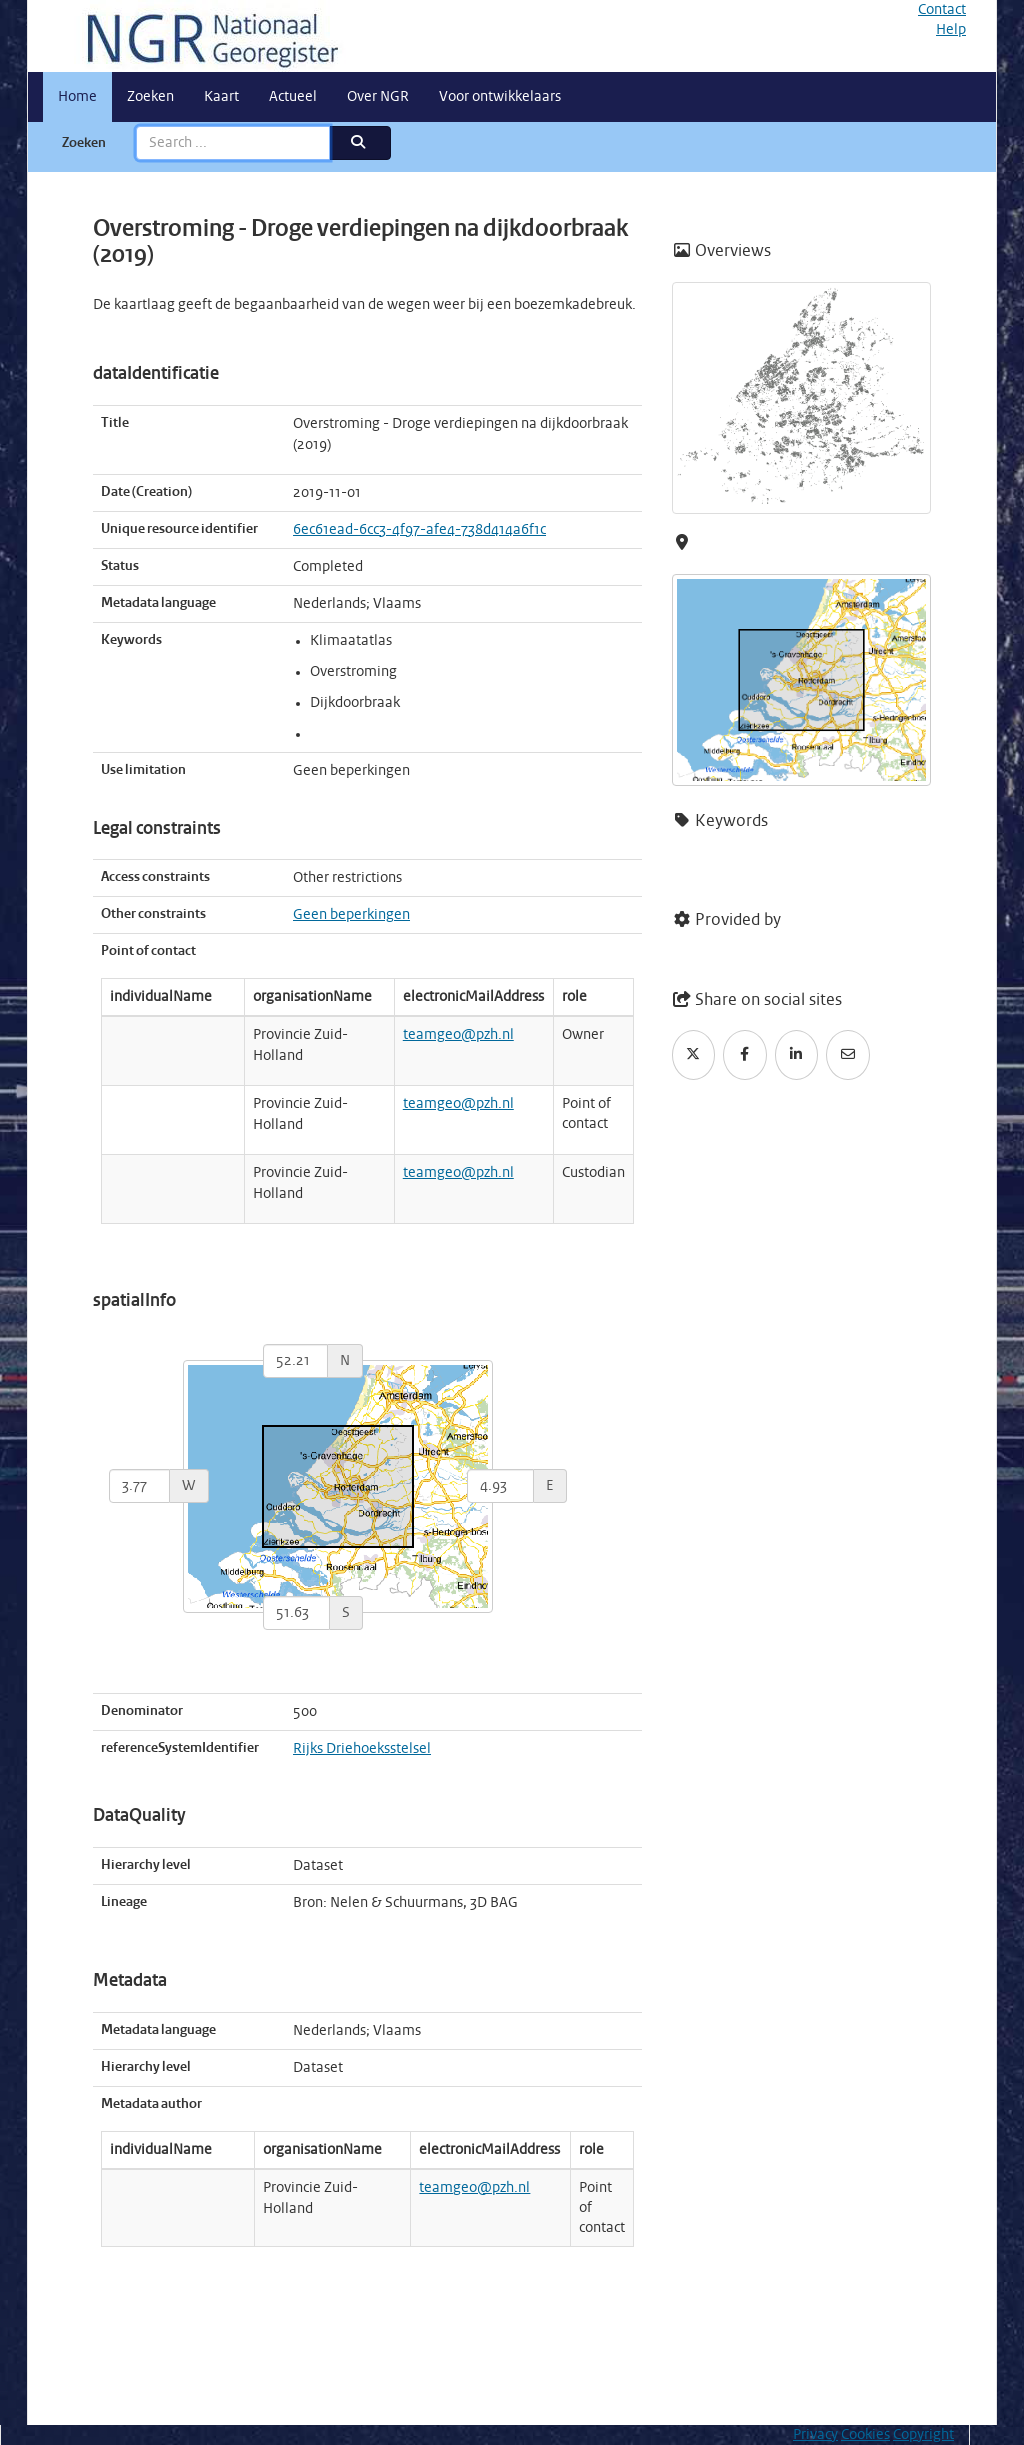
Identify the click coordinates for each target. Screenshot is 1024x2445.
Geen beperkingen (351, 915)
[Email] (848, 1055)
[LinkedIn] (797, 1055)
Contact (942, 10)
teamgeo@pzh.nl (458, 1035)
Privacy (815, 2435)
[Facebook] (745, 1055)
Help (951, 30)
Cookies (865, 2435)
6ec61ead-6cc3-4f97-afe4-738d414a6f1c (419, 530)
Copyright (923, 2435)
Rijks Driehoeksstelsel (362, 1749)
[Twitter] (694, 1055)
